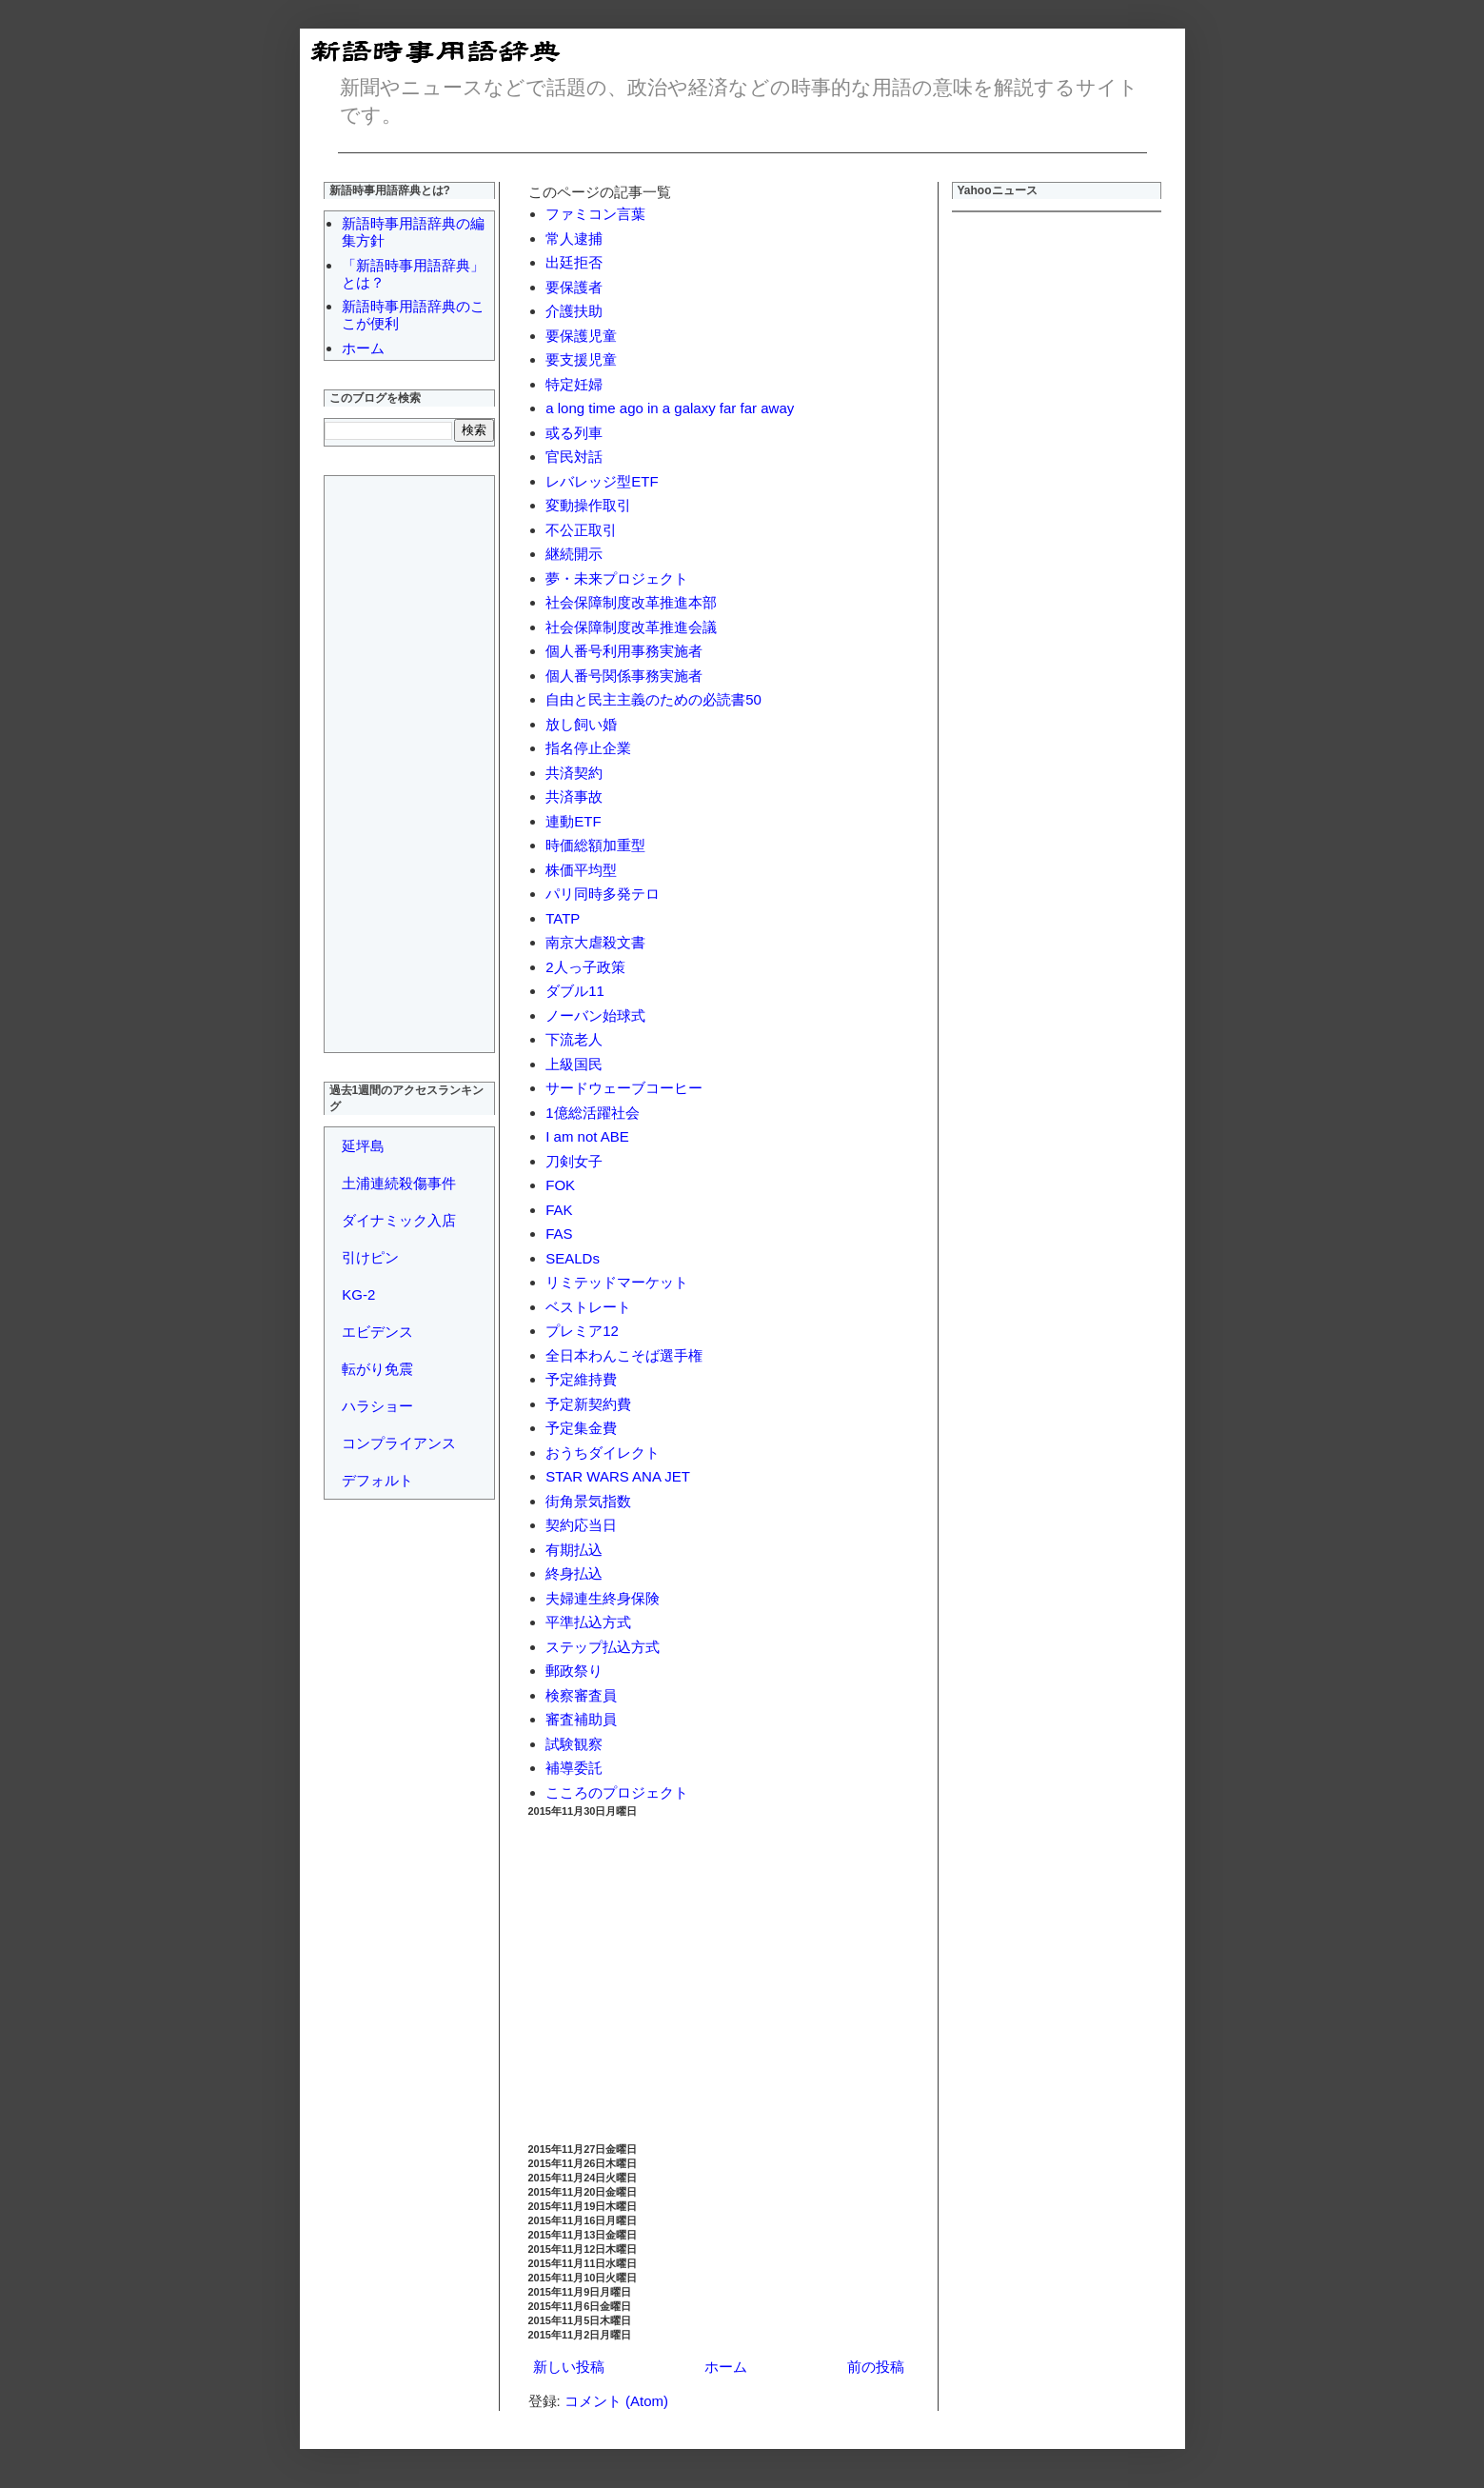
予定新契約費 (588, 1404)
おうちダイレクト (602, 1452)
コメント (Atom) (616, 2401)
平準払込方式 (588, 1622)
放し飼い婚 (581, 724)
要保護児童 (581, 336)
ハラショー (377, 1406)
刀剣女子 (574, 1161)
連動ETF (573, 821)
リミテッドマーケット (616, 1282)
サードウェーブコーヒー (623, 1088)
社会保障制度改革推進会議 (631, 627)
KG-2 (358, 1294)
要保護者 (574, 287)
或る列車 (574, 433)
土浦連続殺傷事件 (399, 1183)
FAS (558, 1233)
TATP (562, 918)
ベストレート (588, 1307)
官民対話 (574, 456)
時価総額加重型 (595, 845)
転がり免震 (377, 1369)
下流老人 (574, 1039)
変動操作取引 (588, 505)
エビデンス (377, 1332)
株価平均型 (581, 870)
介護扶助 (574, 311)
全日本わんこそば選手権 (623, 1355)
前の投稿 (875, 2367)
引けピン (370, 1257)
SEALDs (572, 1258)
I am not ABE (587, 1136)
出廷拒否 (574, 262)
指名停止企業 (588, 748)
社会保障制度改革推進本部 (631, 602)
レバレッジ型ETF (601, 481)
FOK (560, 1185)
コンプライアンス (399, 1443)
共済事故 (574, 796)
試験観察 (574, 1744)
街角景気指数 (588, 1501)
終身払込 (574, 1573)
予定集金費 (581, 1428)
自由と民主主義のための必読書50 (653, 699)
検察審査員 (581, 1695)
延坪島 (363, 1146)
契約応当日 (581, 1525)
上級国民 (574, 1064)
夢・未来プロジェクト (616, 578)
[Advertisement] (719, 1980)
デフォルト (377, 1480)
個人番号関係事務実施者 (623, 675)
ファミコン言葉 (595, 214)
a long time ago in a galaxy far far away (669, 408)
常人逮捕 (574, 238)
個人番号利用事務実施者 (623, 651)
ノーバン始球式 (595, 1015)
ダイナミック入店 (399, 1220)
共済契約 (574, 773)
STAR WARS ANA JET (617, 1476)
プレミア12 (582, 1331)
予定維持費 (581, 1379)
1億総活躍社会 (592, 1113)
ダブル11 (574, 991)
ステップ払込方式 (602, 1647)
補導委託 (574, 1768)
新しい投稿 (568, 2367)
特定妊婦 (574, 384)
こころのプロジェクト (616, 1792)
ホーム (725, 2367)
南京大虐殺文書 (595, 942)
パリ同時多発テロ (602, 894)
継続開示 (574, 554)
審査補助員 (581, 1719)
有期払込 (574, 1550)
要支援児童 (581, 359)
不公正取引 (581, 530)
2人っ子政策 (584, 967)
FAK (558, 1210)
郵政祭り (574, 1670)
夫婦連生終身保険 (602, 1598)
